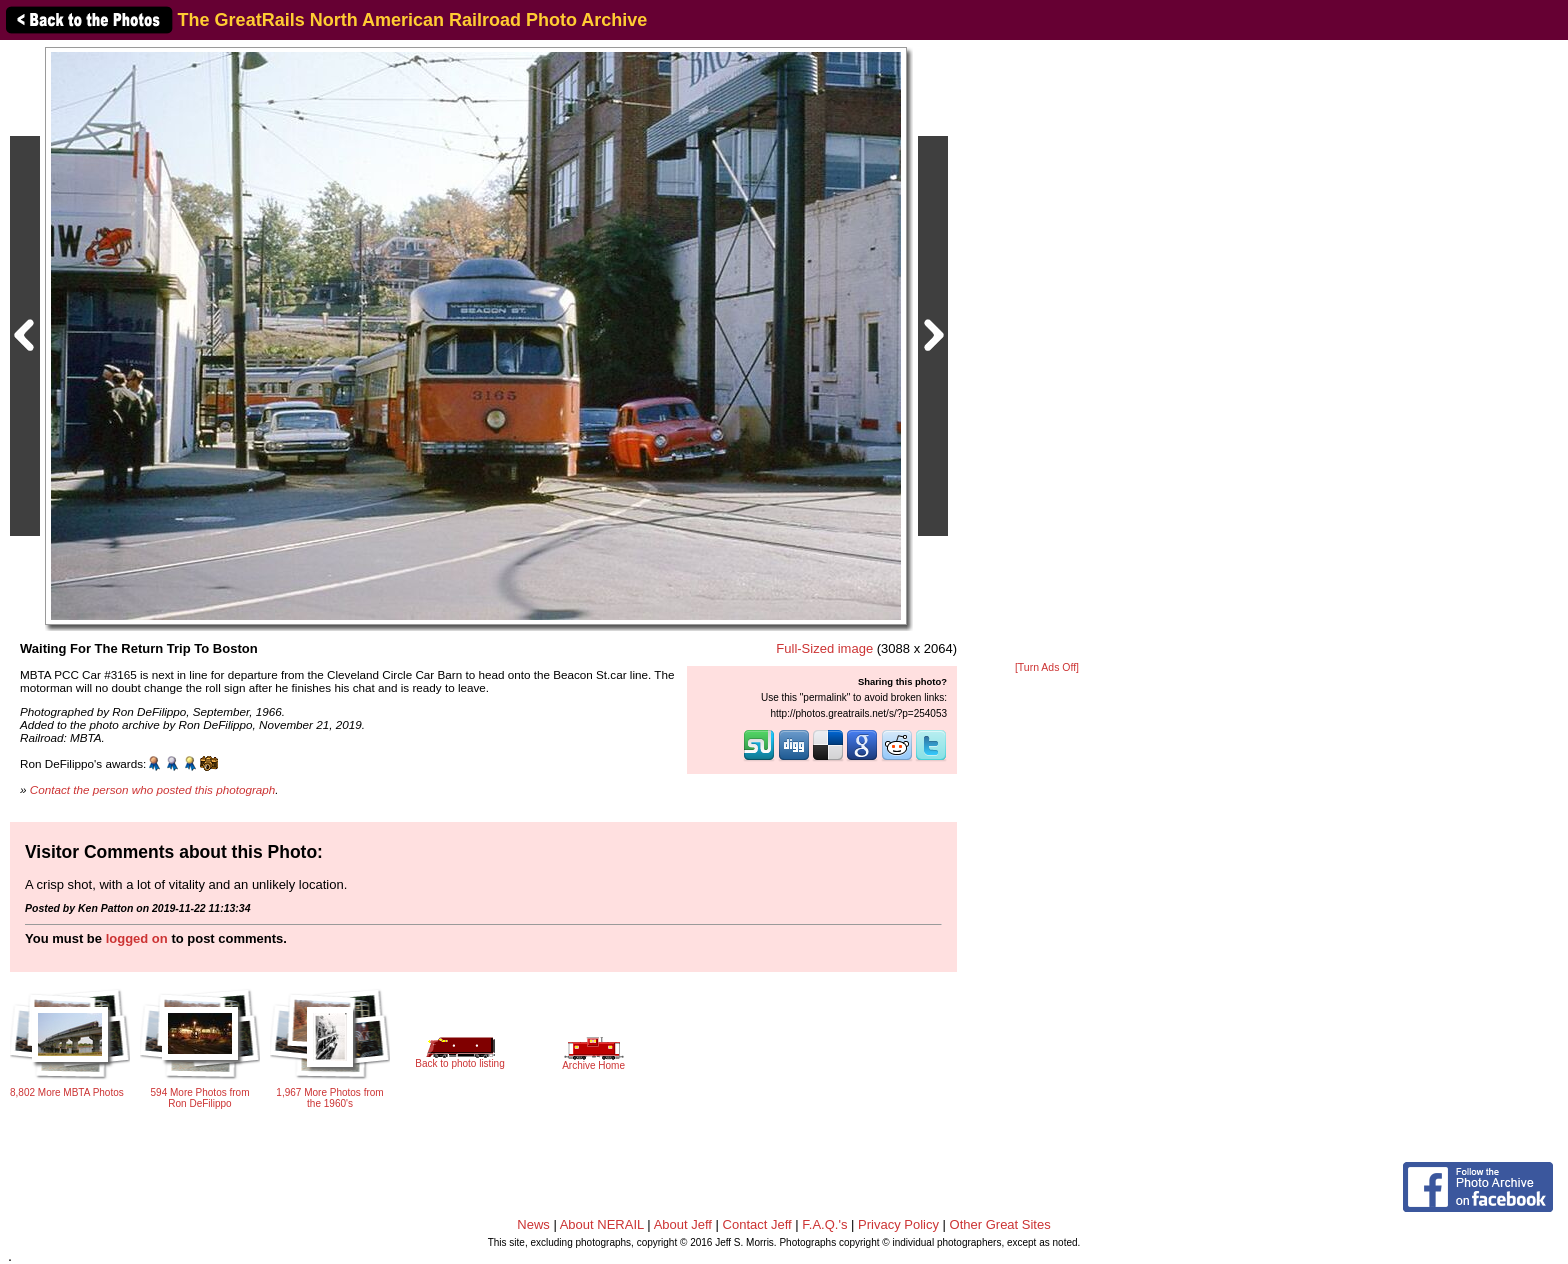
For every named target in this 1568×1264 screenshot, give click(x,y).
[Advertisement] (1047, 352)
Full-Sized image (824, 648)
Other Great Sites (1000, 1224)
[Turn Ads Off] (1047, 667)
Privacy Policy (898, 1224)
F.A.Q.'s (824, 1224)
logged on (137, 938)
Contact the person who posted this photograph (153, 789)
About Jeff (683, 1224)
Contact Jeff (757, 1224)
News (533, 1224)
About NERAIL (602, 1224)
